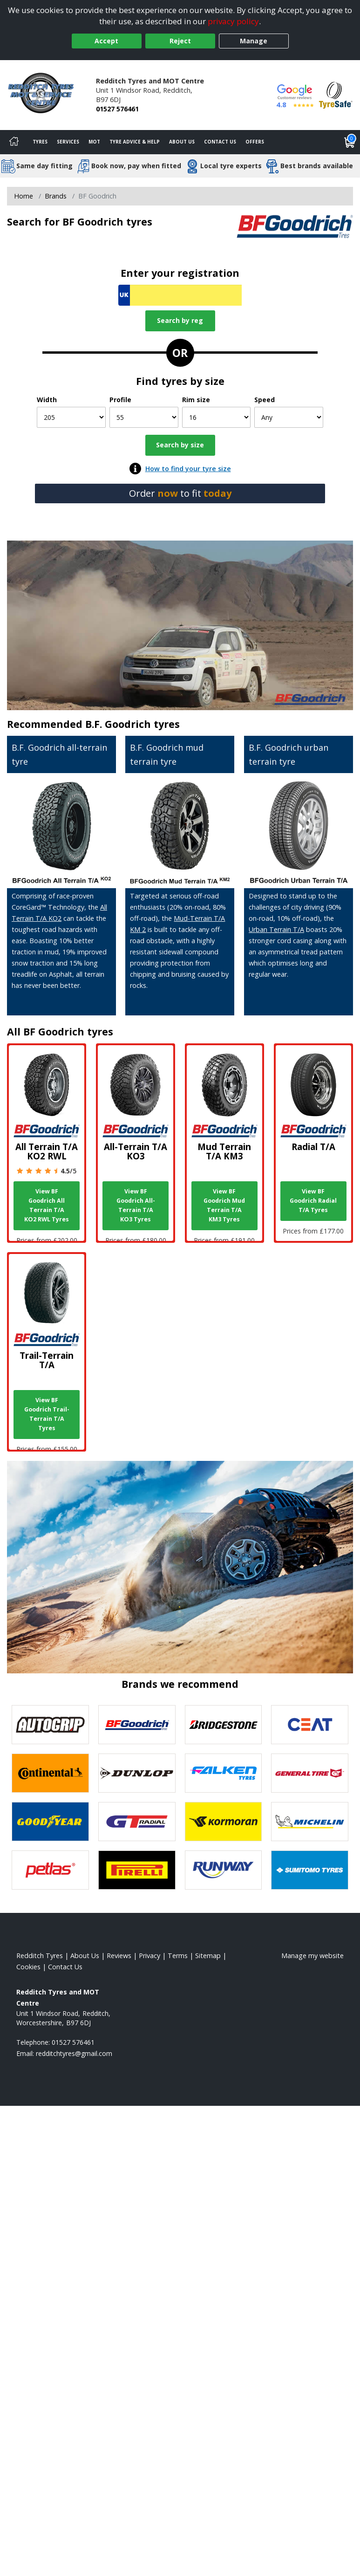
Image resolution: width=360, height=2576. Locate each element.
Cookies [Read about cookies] (28, 1966)
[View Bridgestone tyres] (223, 1724)
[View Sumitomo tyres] (309, 1870)
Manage (253, 40)
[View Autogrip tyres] (50, 1724)
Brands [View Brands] (56, 196)
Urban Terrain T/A (276, 929)
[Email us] (74, 2053)
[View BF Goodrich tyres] (137, 1724)
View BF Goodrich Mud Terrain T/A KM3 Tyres (224, 1205)
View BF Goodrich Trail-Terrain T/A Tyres (46, 1414)
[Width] (71, 417)
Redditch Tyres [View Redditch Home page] (39, 1955)
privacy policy (233, 21)
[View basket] (350, 142)
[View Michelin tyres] (309, 1821)
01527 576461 (117, 108)
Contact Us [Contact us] (220, 141)
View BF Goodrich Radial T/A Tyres (313, 1200)
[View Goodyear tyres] (50, 1821)
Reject (180, 40)
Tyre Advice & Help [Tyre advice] (134, 141)
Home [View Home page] (23, 196)
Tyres (40, 141)
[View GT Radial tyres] (137, 1821)
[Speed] (288, 417)
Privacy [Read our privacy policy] (149, 1955)
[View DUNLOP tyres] (137, 1773)
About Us (182, 141)
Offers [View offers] (254, 141)
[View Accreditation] (336, 94)
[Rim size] (216, 417)
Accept (106, 40)
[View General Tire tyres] (309, 1773)
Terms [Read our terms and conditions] (178, 1955)
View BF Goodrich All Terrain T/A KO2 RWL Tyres (46, 1205)
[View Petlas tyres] (50, 1870)
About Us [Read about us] (84, 1955)
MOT (94, 141)
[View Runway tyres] (223, 1870)
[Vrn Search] (180, 295)
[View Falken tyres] (223, 1773)
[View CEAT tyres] (309, 1724)
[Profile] (143, 417)
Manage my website (312, 1955)
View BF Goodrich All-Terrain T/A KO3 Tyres (135, 1205)
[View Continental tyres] (50, 1773)
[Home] (14, 142)
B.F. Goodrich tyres (132, 724)
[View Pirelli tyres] (137, 1870)
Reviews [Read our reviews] (119, 1955)
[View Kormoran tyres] (223, 1821)
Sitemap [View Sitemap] (208, 1955)
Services (68, 141)
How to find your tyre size (188, 468)
